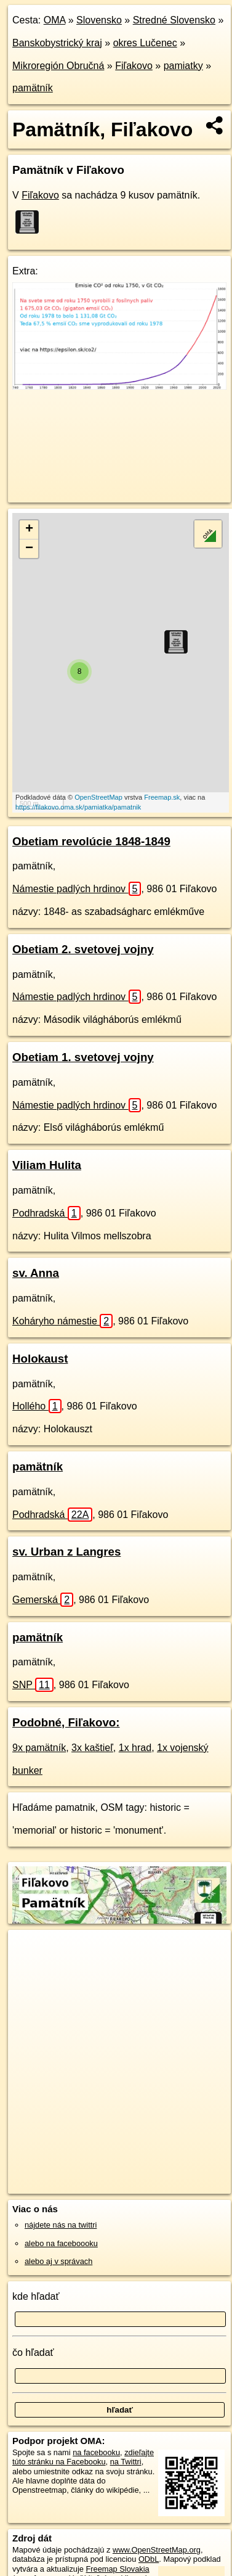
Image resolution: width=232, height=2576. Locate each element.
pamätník (32, 88)
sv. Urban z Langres (66, 1551)
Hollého (37, 1406)
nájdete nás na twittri (61, 2224)
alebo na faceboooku (61, 2243)
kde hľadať (36, 2296)
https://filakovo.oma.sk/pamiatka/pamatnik (78, 807)
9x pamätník (39, 1747)
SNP (33, 1685)
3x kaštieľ (92, 1747)
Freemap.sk (162, 797)
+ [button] (29, 529)
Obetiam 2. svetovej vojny (83, 949)
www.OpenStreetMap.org (157, 2549)
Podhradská (46, 1213)
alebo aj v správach (58, 2261)
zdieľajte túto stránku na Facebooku (83, 2457)
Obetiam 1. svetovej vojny (83, 1057)
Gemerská (42, 1600)
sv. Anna (35, 1272)
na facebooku (96, 2452)
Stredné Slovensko (174, 20)
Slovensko (99, 20)
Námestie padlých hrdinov (76, 889)
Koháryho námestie (62, 1321)
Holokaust (40, 1358)
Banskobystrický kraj (57, 43)
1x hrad (135, 1747)
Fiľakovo (134, 65)
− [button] (29, 548)
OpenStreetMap (98, 797)
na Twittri (126, 2461)
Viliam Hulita (46, 1165)
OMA (55, 20)
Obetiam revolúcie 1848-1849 (91, 841)
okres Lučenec (145, 43)
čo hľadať (33, 2352)
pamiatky (183, 65)
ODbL (148, 2559)
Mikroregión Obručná (58, 65)
